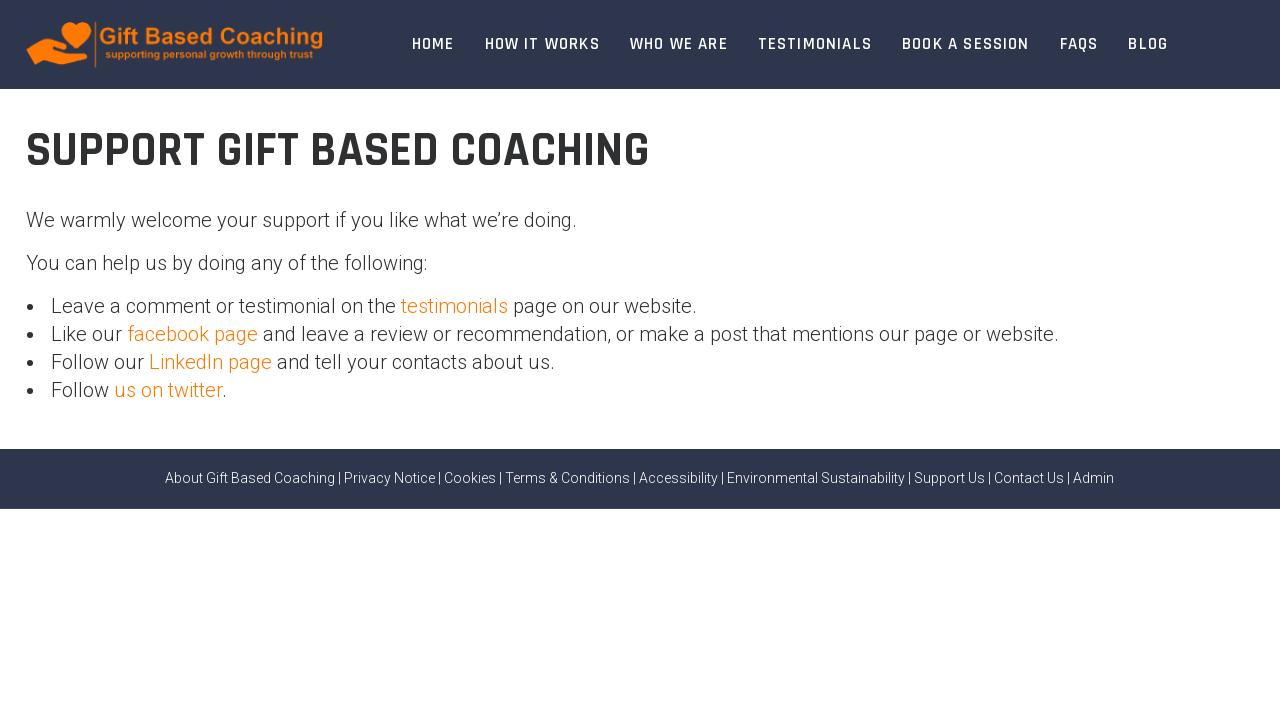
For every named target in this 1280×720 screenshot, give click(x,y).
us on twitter (168, 390)
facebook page (192, 334)
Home (433, 44)
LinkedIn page (210, 362)
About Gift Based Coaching (250, 478)
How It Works (542, 44)
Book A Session (966, 44)
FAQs (1079, 44)
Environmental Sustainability (816, 478)
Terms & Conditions (567, 478)
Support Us (949, 478)
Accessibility (678, 478)
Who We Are (679, 44)
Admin (1093, 478)
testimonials (454, 306)
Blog (1148, 44)
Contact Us (1029, 478)
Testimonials (815, 44)
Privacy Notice (389, 478)
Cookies (470, 478)
